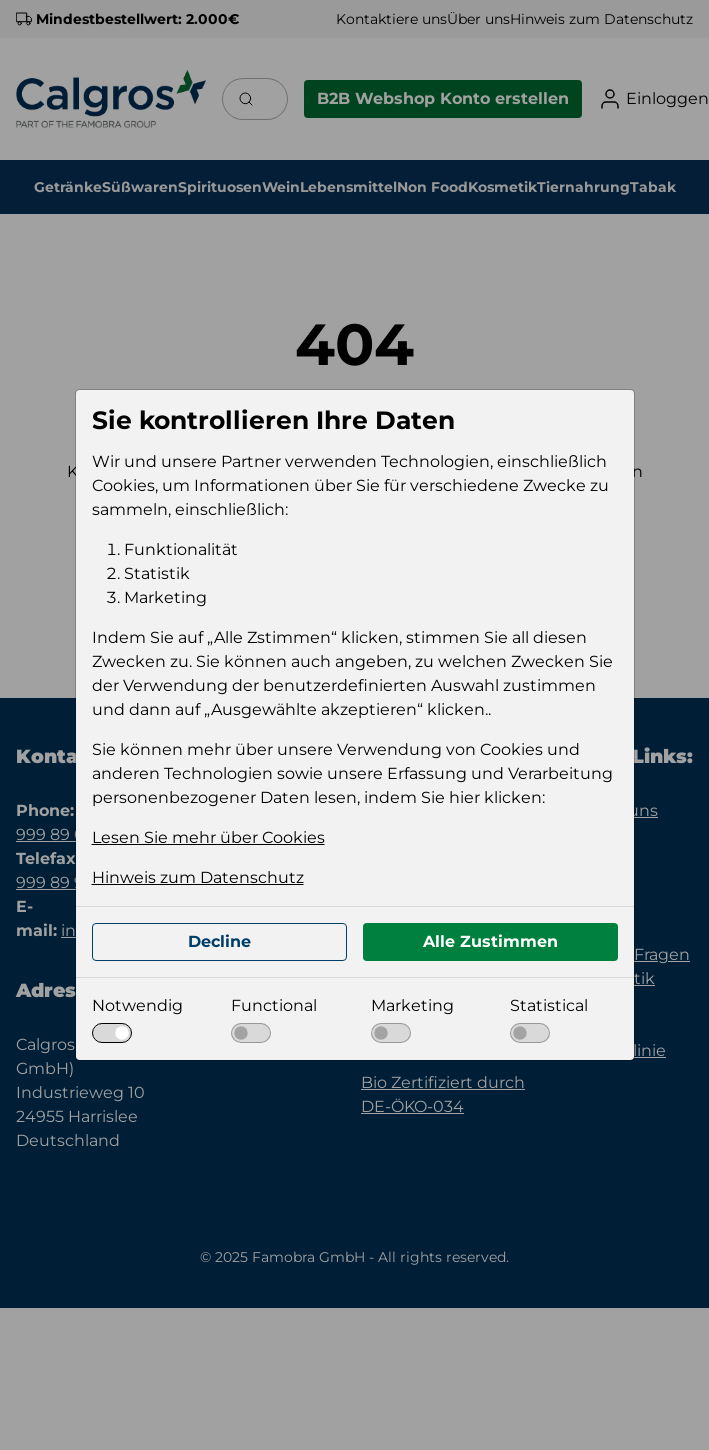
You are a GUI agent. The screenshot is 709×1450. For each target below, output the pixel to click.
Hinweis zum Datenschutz (198, 877)
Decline (219, 941)
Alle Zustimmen (490, 941)
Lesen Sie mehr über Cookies (208, 837)
